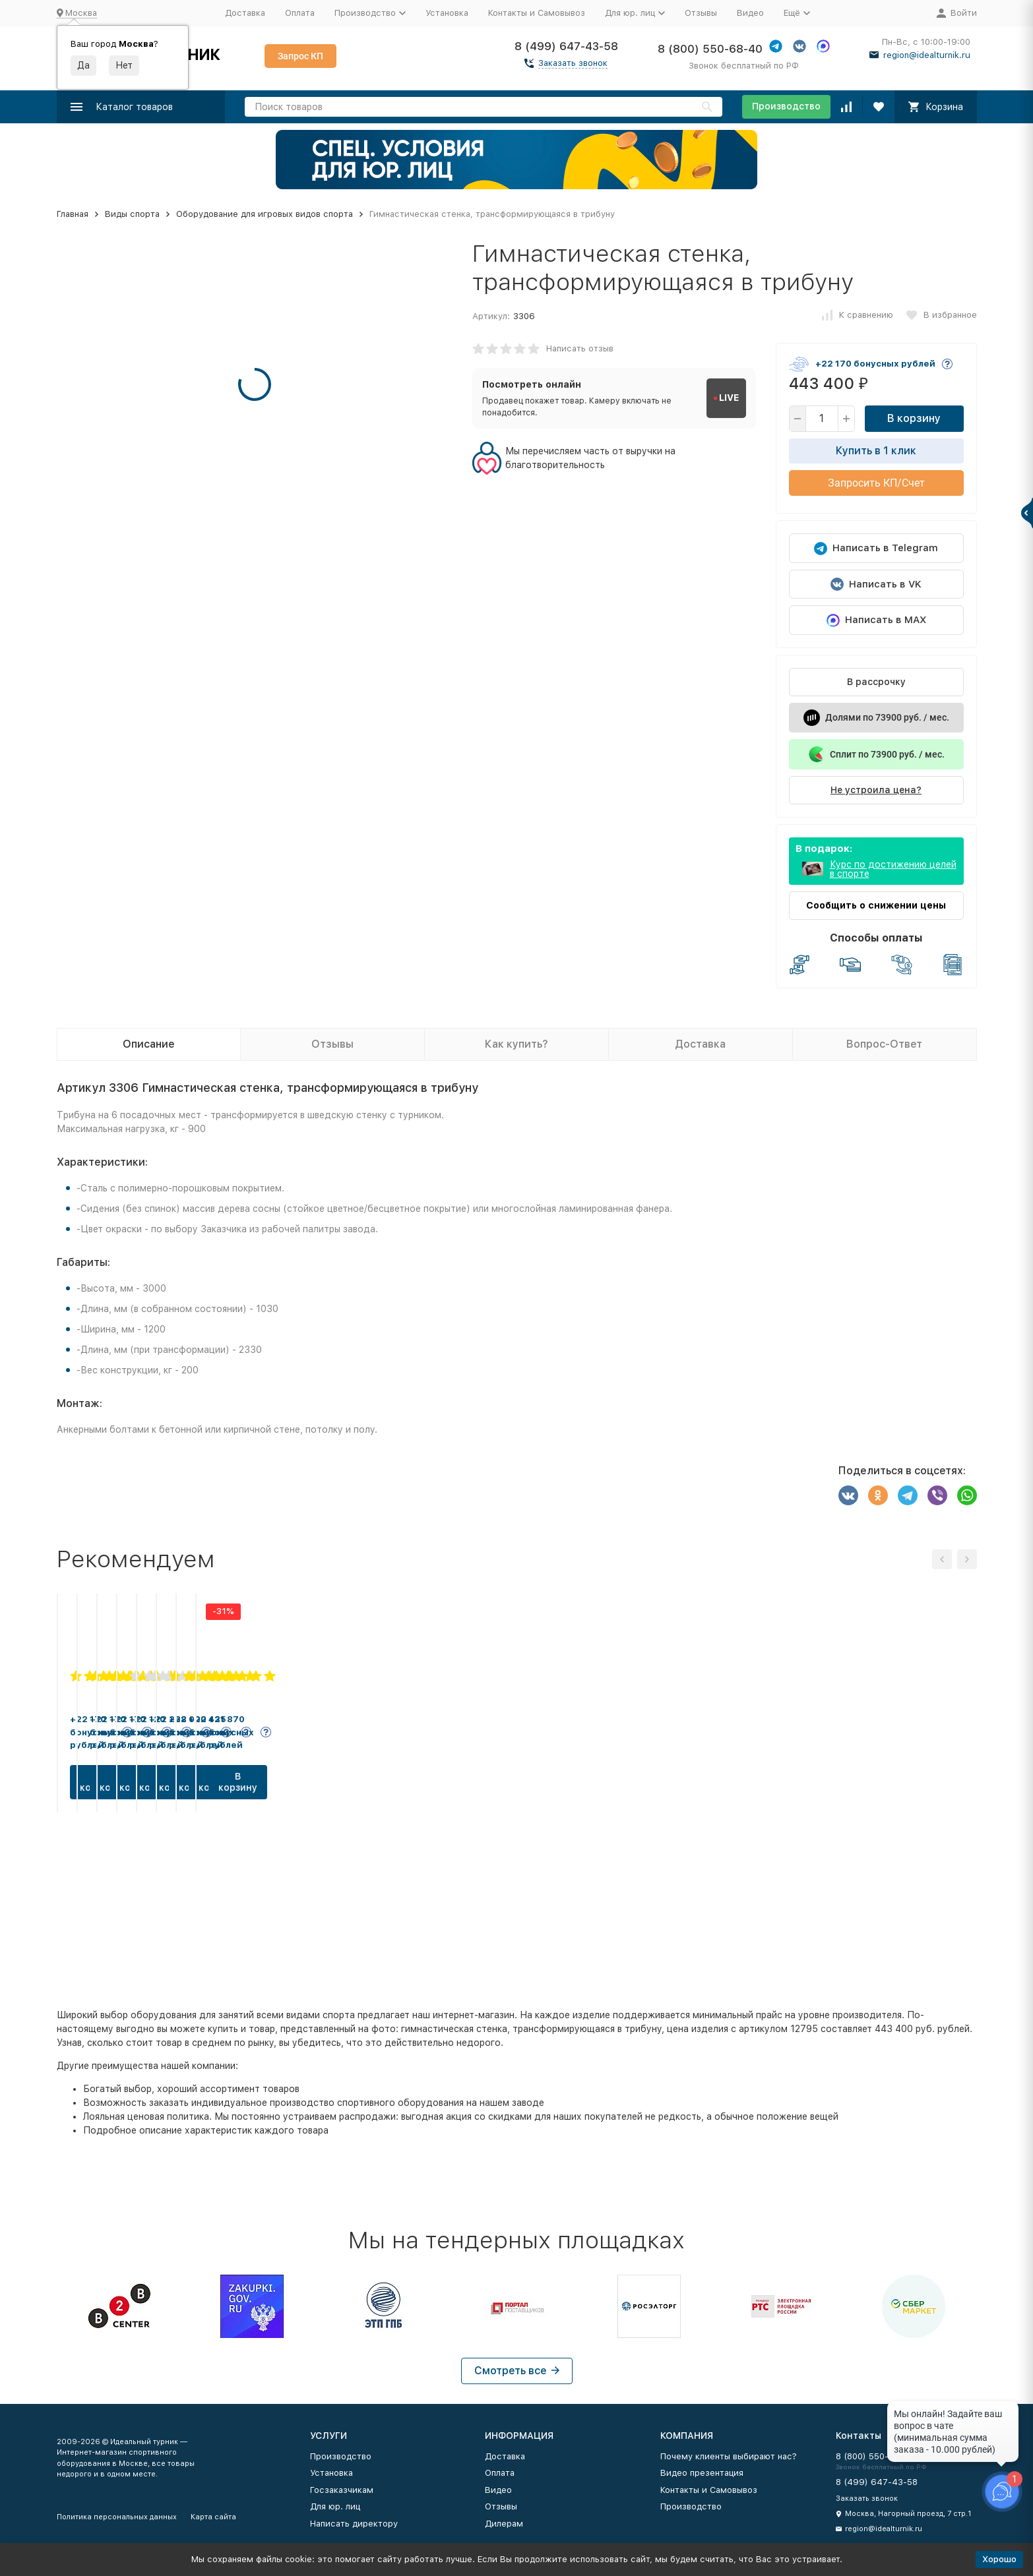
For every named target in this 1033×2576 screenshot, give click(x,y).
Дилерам (504, 2524)
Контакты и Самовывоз (536, 13)
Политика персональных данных (117, 2517)
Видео (750, 13)
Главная (72, 214)
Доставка (245, 13)
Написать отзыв (579, 348)
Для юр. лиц (335, 2506)
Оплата (300, 13)
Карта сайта (213, 2517)
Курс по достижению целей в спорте (893, 869)
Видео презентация (701, 2473)
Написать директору (354, 2524)
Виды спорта (132, 214)
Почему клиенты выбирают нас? (728, 2456)
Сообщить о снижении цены (876, 905)
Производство (786, 106)
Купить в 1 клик (876, 450)
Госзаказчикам (341, 2490)
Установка (446, 13)
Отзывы (701, 13)
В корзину (914, 418)
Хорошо (999, 2559)
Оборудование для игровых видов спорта (264, 214)
